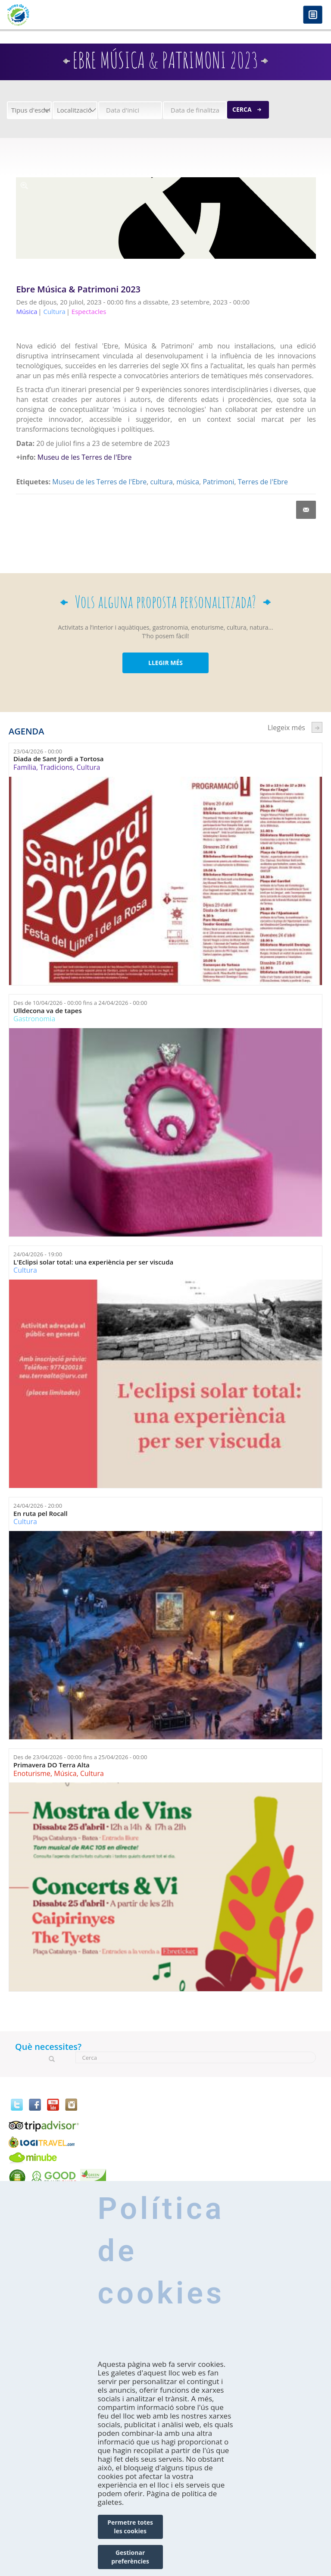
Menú (312, 15)
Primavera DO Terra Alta (51, 1765)
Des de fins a (80, 1003)
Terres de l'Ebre (263, 481)
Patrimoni (218, 481)
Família (24, 767)
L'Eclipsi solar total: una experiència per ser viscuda (93, 1262)
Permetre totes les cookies (130, 2526)
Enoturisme (31, 1773)
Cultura (88, 767)
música (187, 481)
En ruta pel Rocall (40, 1513)
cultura (161, 481)
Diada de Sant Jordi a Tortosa (58, 758)
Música (65, 1773)
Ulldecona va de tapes (47, 1010)
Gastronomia (34, 1018)
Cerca (242, 109)
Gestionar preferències (130, 2556)
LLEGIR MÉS (165, 663)
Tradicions (56, 767)
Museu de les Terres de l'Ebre (84, 457)
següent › (317, 727)
